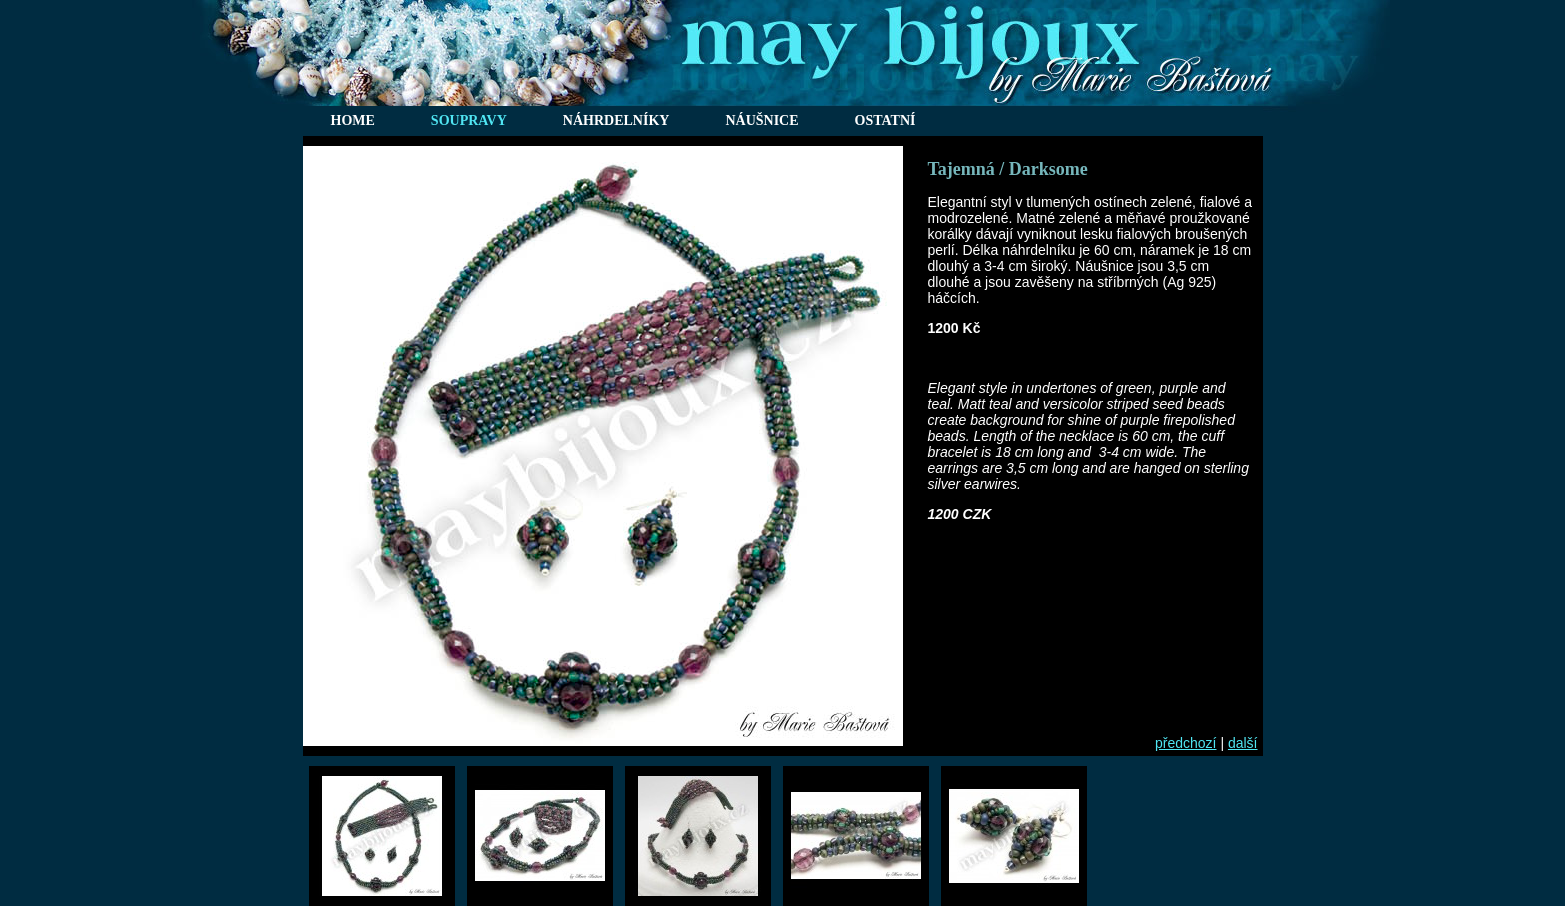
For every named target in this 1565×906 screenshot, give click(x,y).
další (1243, 743)
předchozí (1185, 743)
